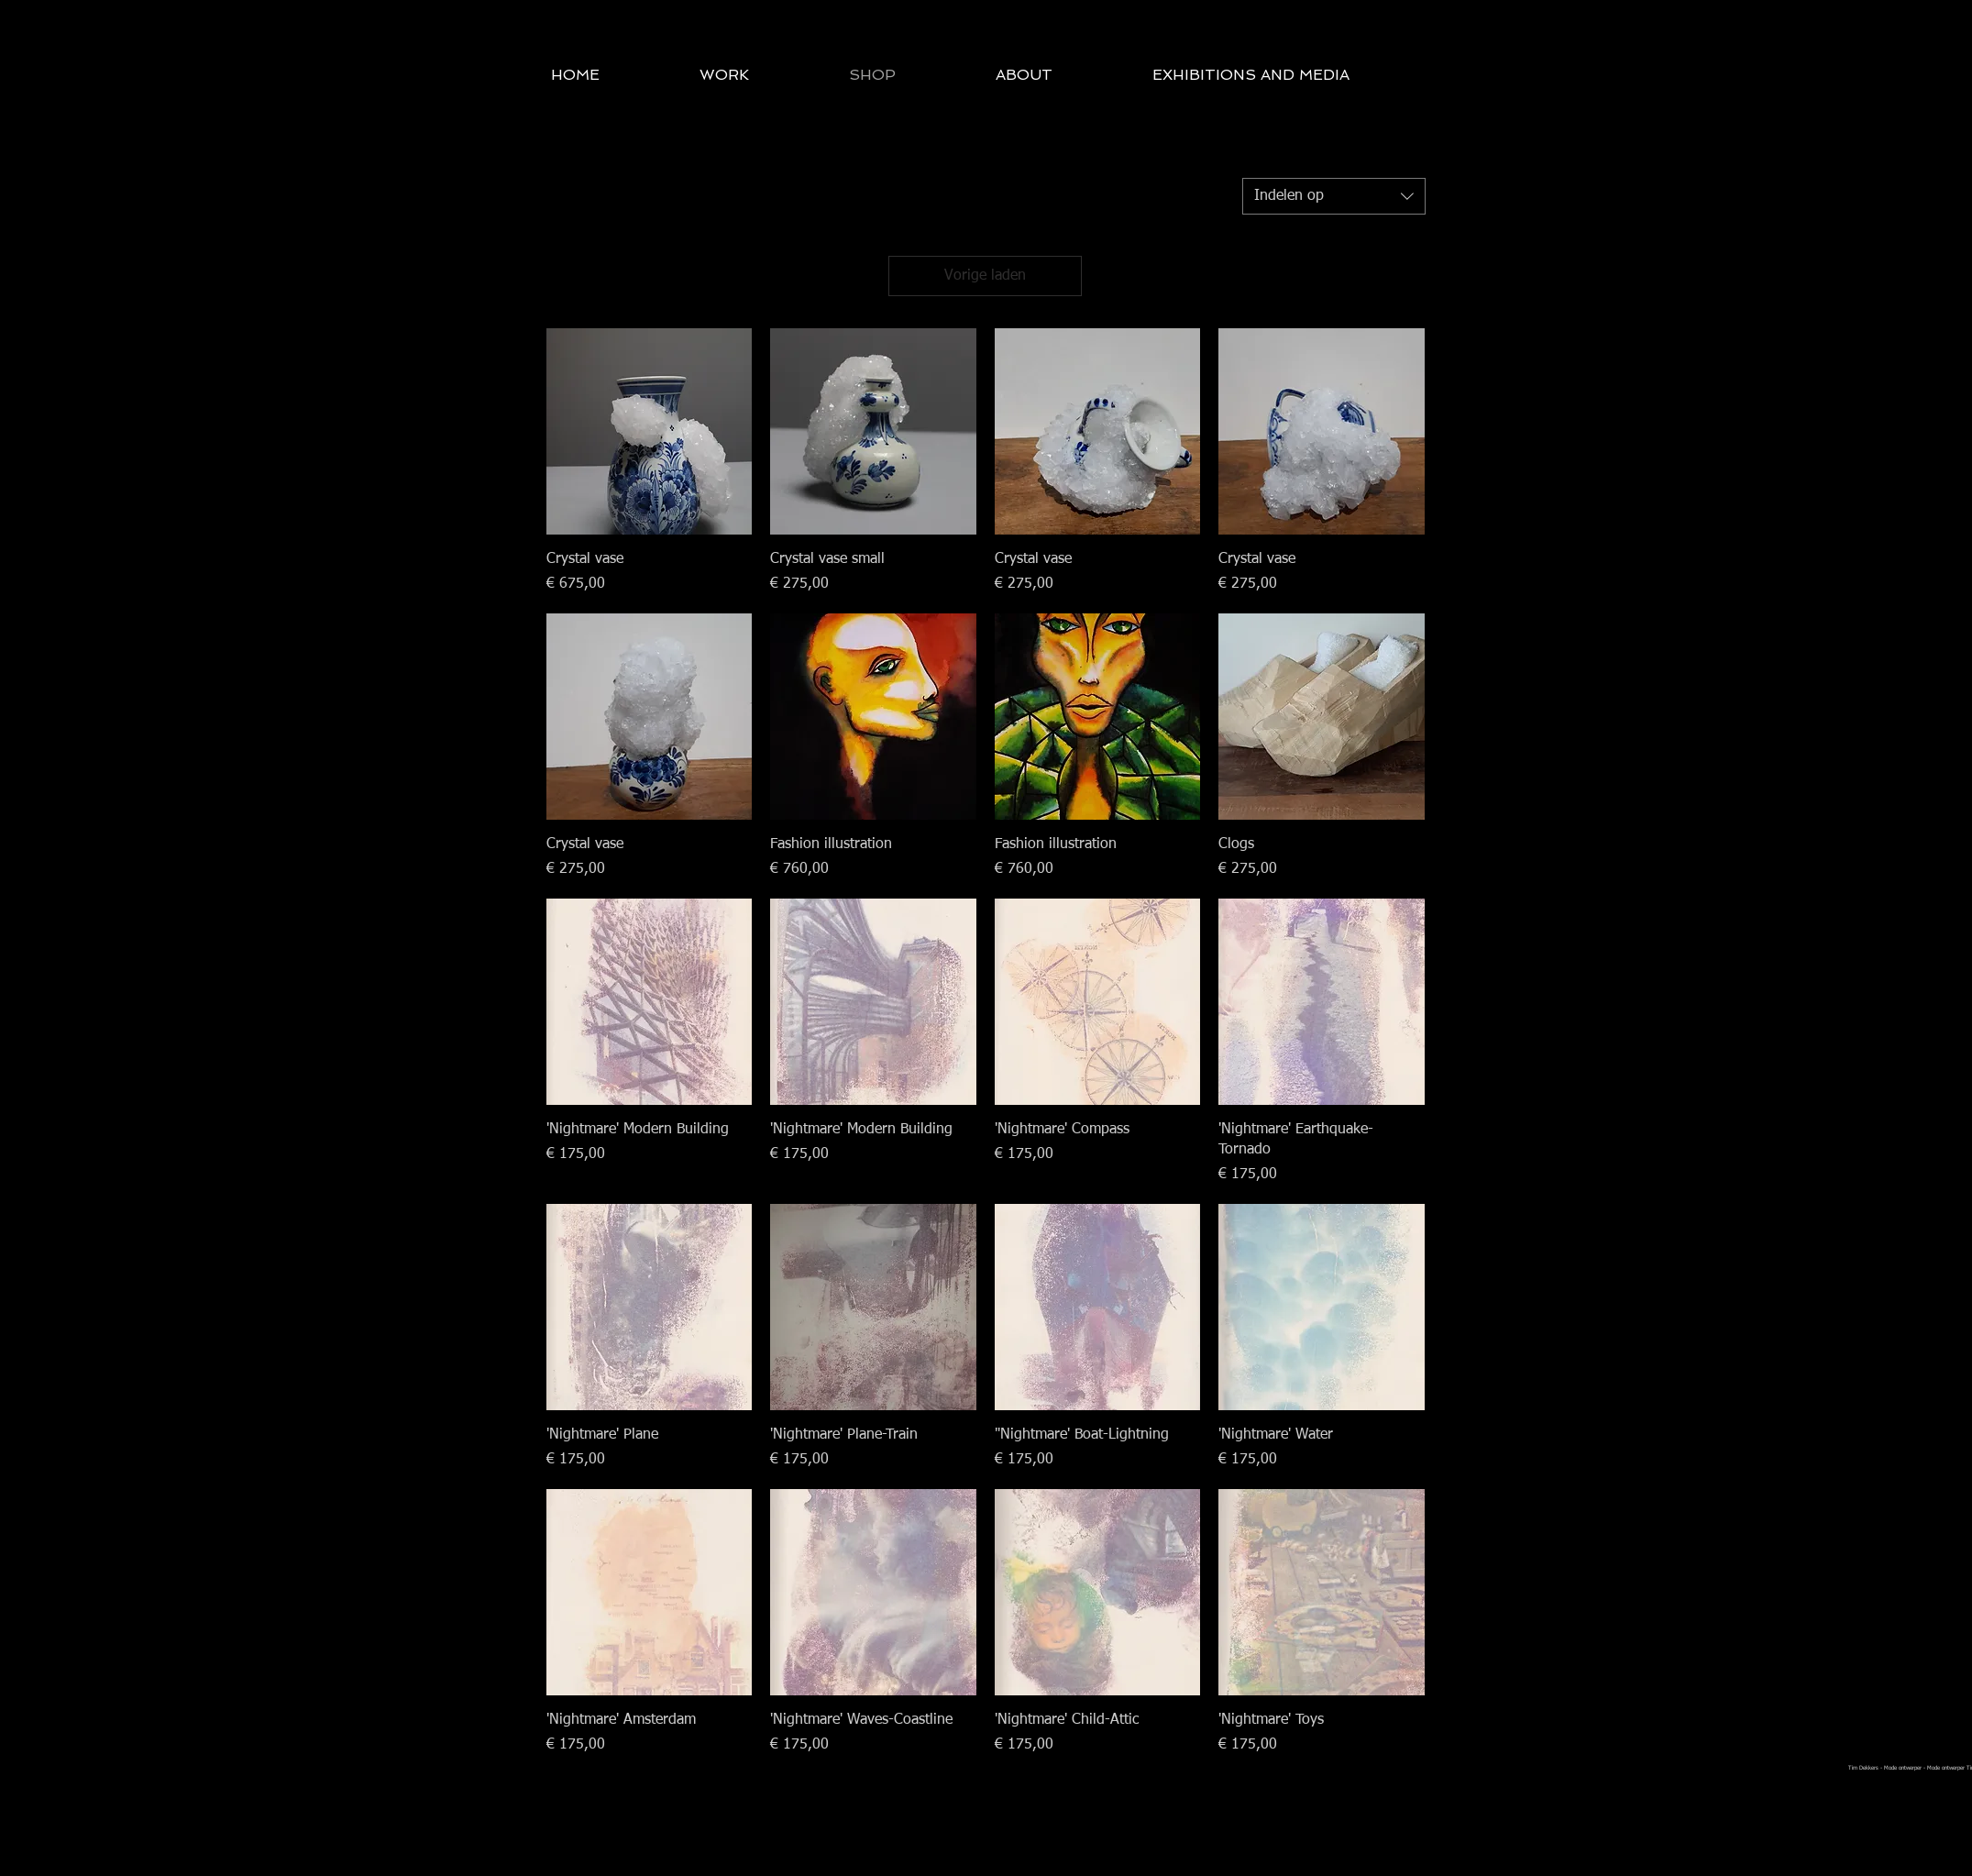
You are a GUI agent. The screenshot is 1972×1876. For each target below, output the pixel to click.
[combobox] (1334, 196)
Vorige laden (985, 276)
